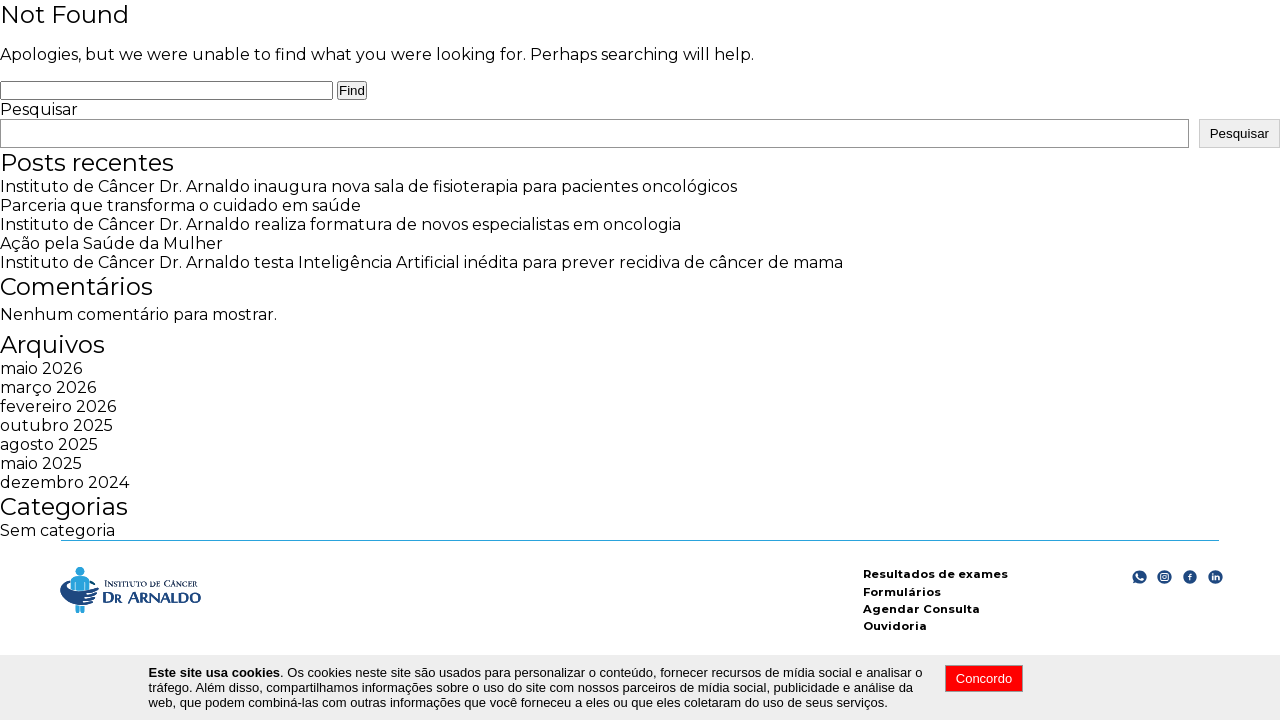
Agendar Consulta (921, 609)
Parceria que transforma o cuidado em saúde (180, 205)
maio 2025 (41, 463)
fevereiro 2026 (58, 406)
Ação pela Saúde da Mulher (111, 243)
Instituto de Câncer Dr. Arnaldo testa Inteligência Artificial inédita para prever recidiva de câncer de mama (421, 262)
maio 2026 (41, 368)
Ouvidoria (895, 626)
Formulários (902, 592)
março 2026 (48, 387)
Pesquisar (39, 109)
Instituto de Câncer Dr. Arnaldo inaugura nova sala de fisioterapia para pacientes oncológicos (368, 186)
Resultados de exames (935, 574)
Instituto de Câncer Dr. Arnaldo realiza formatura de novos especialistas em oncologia (340, 224)
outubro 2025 (56, 425)
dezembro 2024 (64, 482)
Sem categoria (57, 530)
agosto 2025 (49, 444)
